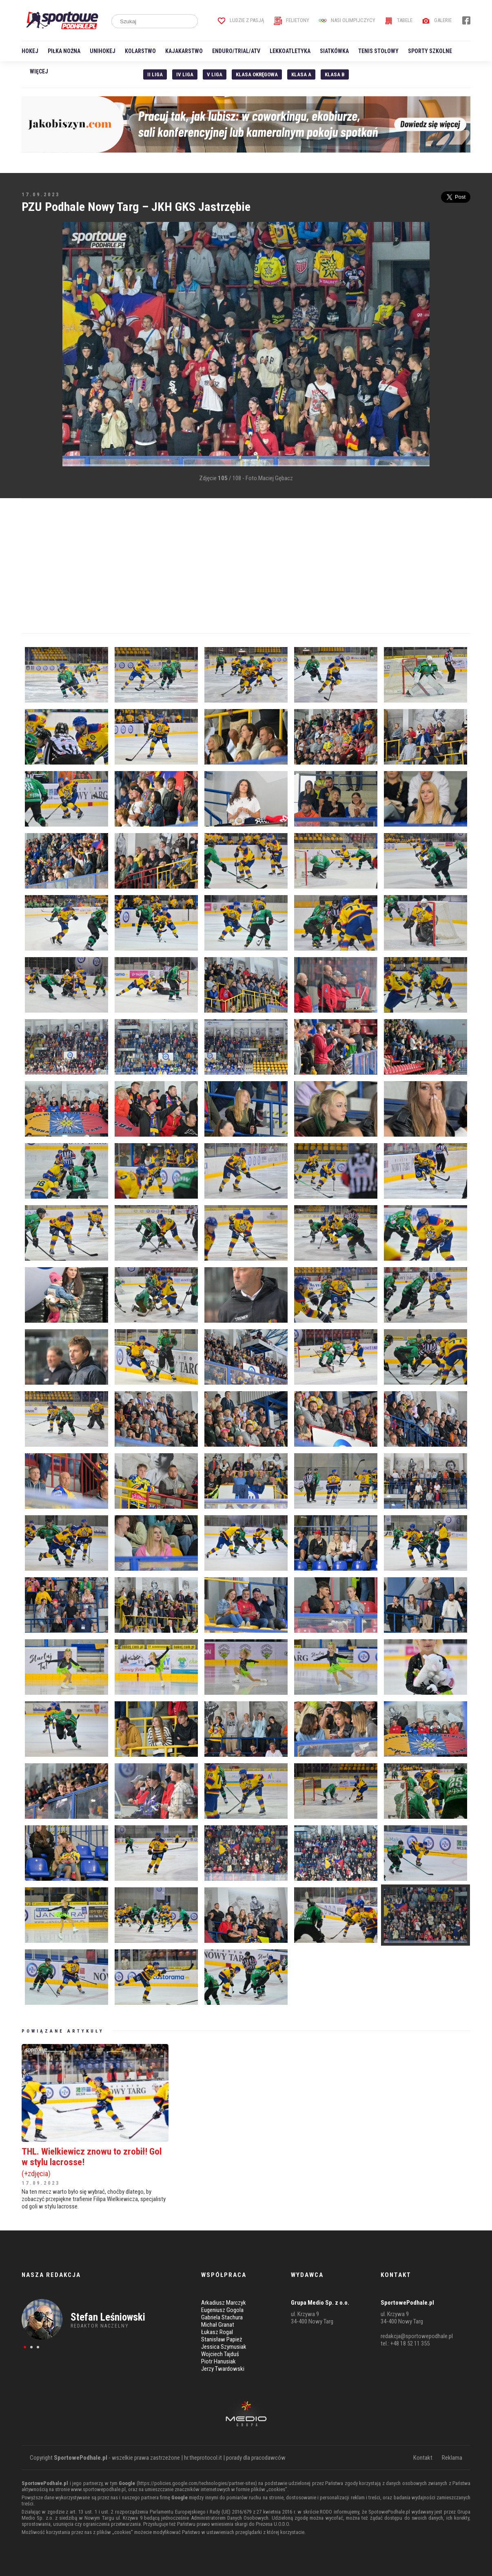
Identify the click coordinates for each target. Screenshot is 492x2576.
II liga (155, 74)
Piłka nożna (64, 51)
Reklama (452, 2457)
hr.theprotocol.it (203, 2457)
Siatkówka (334, 51)
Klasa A (301, 74)
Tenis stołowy (378, 51)
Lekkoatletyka (290, 51)
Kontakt (422, 2457)
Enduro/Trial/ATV (236, 51)
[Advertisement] (33, 345)
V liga (214, 74)
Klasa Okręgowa (257, 74)
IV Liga (184, 74)
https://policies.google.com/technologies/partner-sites (196, 2483)
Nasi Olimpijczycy (347, 20)
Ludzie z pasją (240, 20)
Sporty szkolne (430, 51)
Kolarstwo (140, 51)
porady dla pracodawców (256, 2457)
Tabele (398, 20)
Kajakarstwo (184, 51)
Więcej (39, 71)
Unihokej (102, 51)
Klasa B (335, 74)
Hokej (30, 51)
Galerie (437, 20)
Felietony (291, 20)
